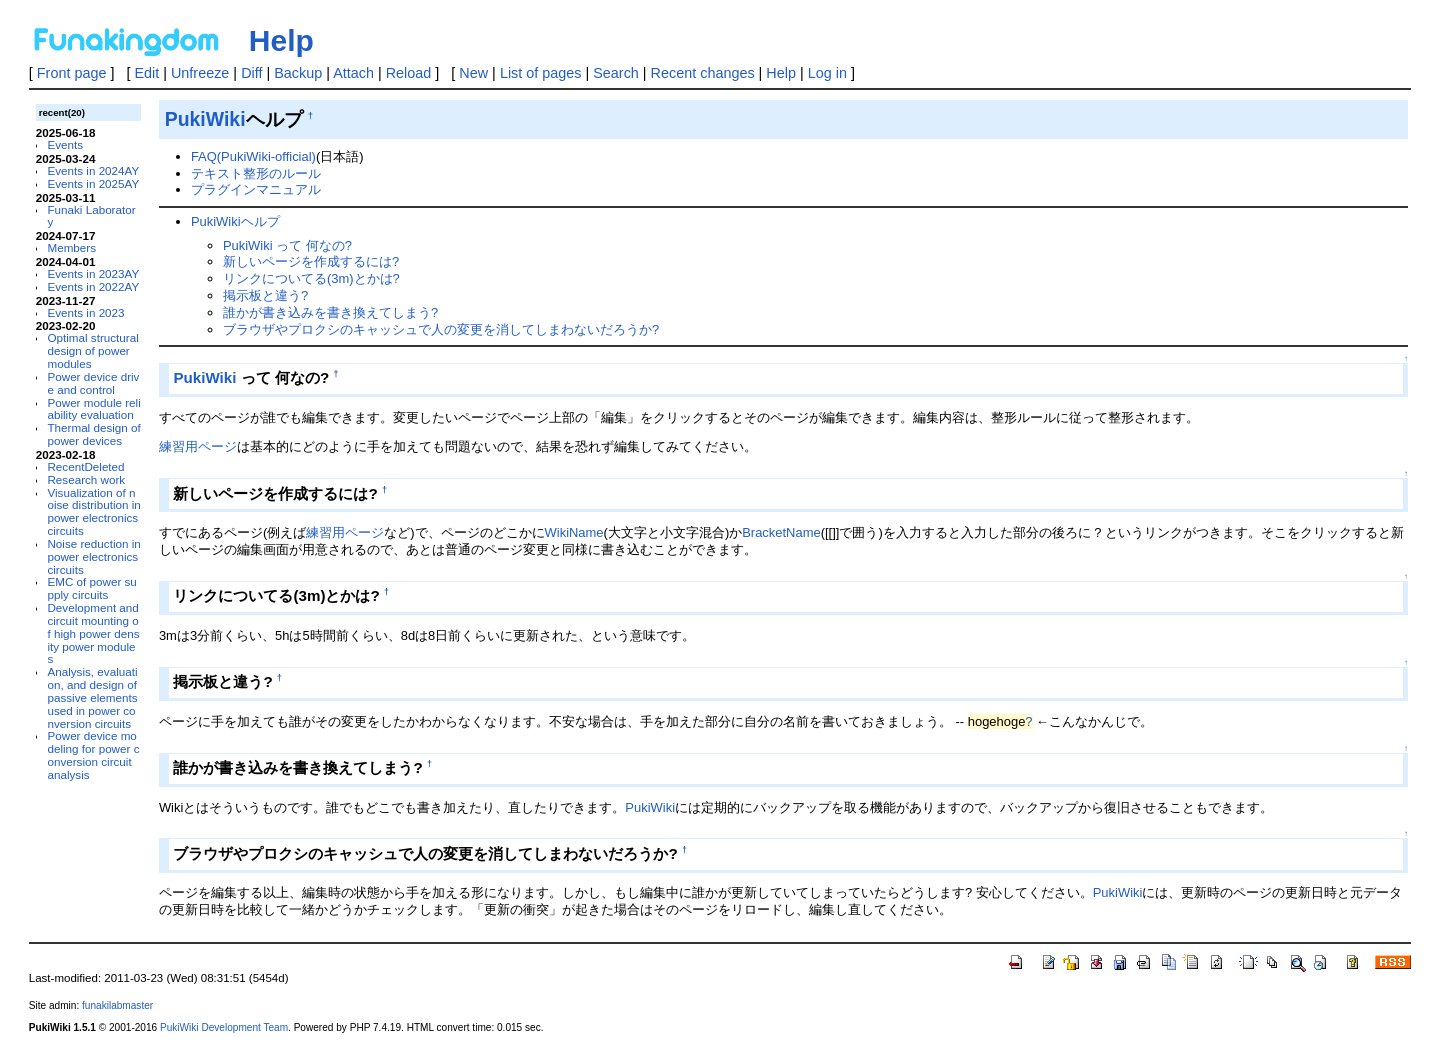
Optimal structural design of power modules (92, 350)
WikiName (574, 532)
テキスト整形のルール (256, 173)
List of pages (541, 73)
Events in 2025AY (93, 183)
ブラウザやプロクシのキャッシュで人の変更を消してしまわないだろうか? (441, 329)
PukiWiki (205, 119)
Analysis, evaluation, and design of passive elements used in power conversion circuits (92, 697)
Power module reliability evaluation (93, 409)
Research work (86, 479)
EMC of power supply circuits (91, 588)
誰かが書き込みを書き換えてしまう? (330, 312)
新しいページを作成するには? (311, 261)
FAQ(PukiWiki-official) (253, 156)
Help (281, 40)
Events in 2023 (85, 312)
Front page (72, 73)
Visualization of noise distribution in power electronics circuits (93, 511)
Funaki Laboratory (91, 216)
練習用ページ (198, 446)
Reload (409, 73)
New (473, 73)
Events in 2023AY (93, 273)
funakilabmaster (117, 1005)
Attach (353, 73)
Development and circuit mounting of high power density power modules (93, 633)
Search (616, 73)
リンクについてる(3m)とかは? (311, 278)
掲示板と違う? (265, 295)
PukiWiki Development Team (224, 1027)
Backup (298, 73)
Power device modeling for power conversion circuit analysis (93, 754)
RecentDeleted (85, 466)
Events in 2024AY (93, 170)
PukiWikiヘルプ (235, 221)
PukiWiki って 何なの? (287, 245)
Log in (827, 73)
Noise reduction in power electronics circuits (93, 556)
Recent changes (703, 73)
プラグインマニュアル (256, 189)
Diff (251, 73)
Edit (146, 73)
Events (65, 144)
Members (71, 247)
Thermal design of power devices (93, 434)
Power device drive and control (93, 383)
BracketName (781, 532)
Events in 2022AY (93, 286)
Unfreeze (200, 73)
